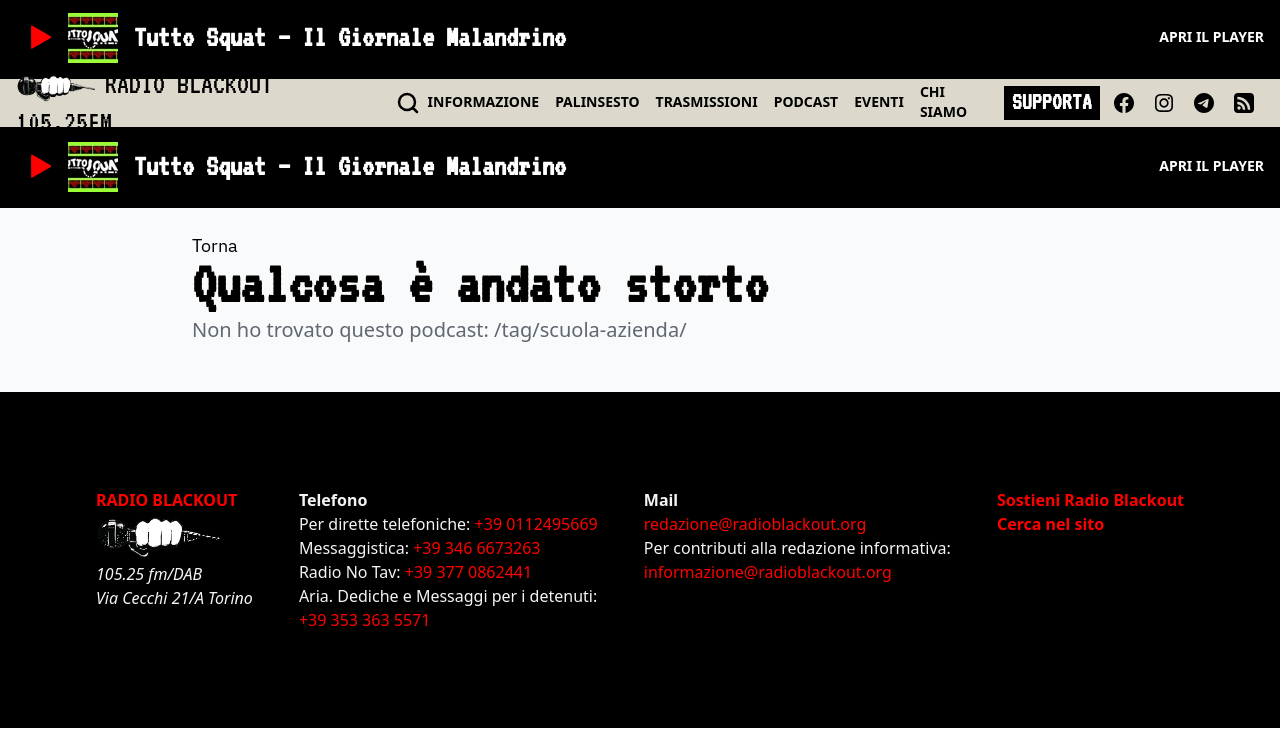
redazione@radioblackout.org (755, 524)
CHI (943, 101)
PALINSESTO (597, 101)
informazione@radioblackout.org (768, 572)
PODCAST (806, 101)
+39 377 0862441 (468, 572)
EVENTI (879, 101)
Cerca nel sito (1050, 524)
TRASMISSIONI (707, 101)
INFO (484, 101)
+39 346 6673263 (476, 548)
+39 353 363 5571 (364, 620)
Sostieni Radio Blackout (1090, 500)
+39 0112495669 (536, 524)
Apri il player (1211, 36)
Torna (215, 245)
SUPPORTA (1052, 102)
